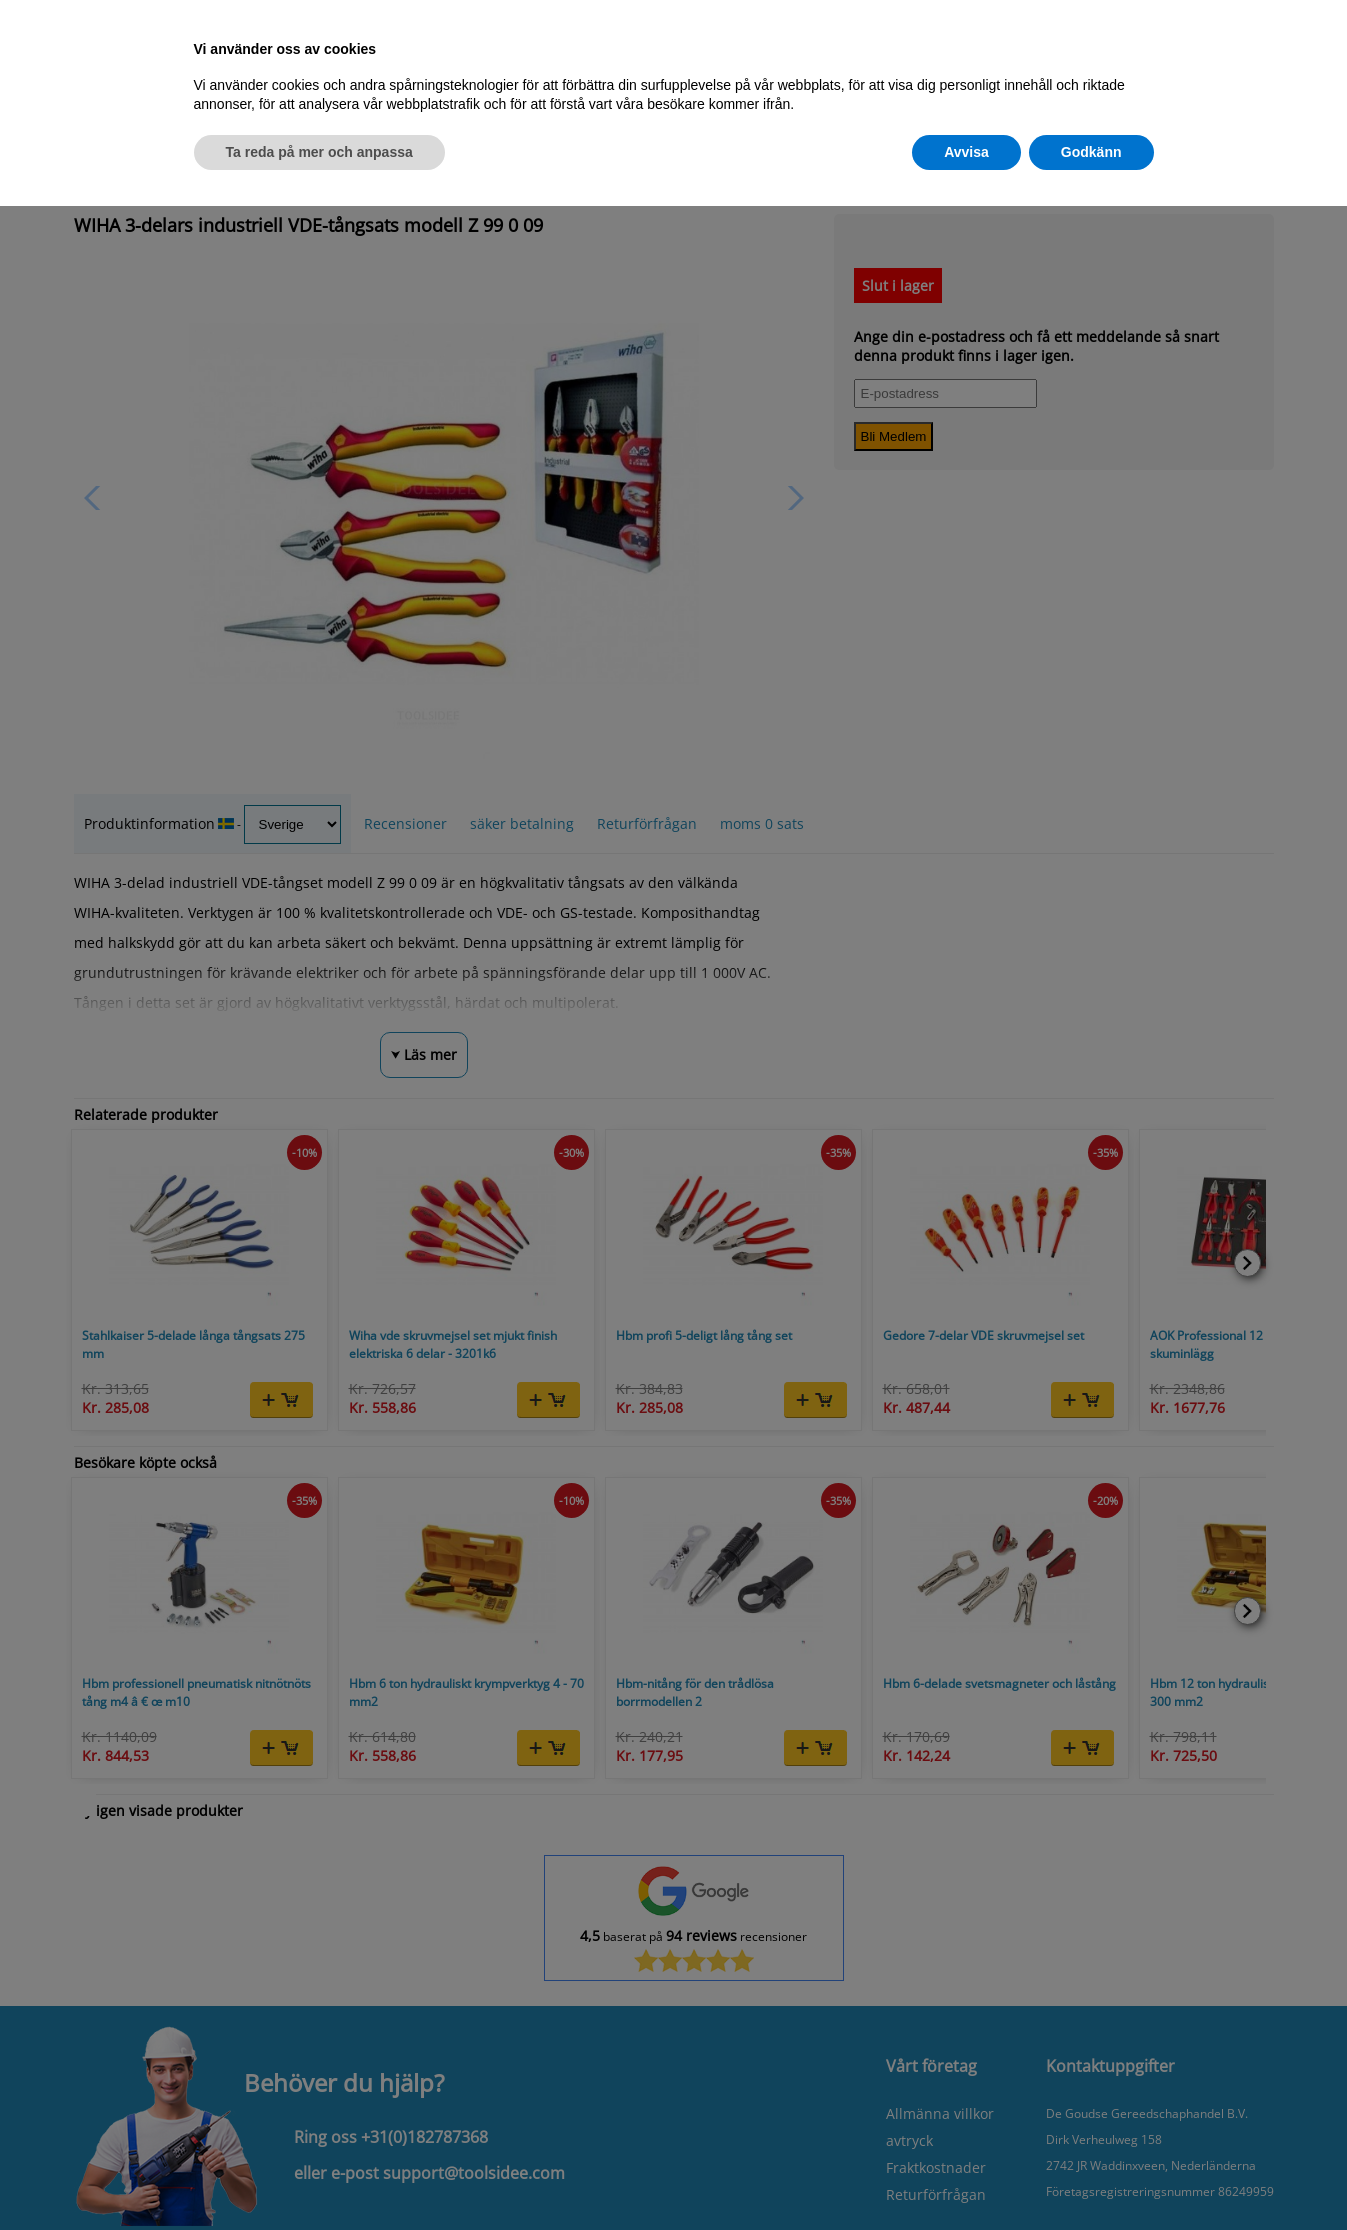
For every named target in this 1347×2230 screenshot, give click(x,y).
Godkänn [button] (1091, 152)
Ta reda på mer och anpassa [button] (319, 152)
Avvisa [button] (966, 152)
